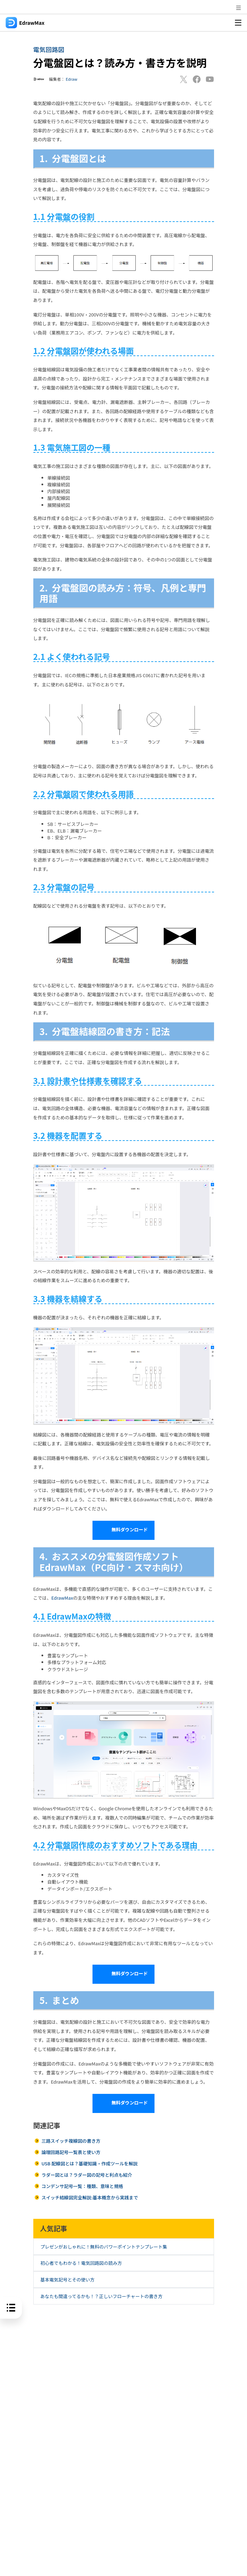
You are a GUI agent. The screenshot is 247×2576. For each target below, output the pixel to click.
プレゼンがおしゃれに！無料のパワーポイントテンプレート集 (103, 2246)
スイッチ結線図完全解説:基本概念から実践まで (89, 2197)
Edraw (72, 79)
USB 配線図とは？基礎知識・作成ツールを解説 (89, 2163)
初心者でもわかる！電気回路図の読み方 (81, 2263)
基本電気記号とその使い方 (67, 2279)
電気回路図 (48, 49)
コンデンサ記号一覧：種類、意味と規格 (82, 2186)
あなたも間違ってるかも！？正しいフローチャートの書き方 (101, 2296)
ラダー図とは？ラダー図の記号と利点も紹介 (86, 2174)
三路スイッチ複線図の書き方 (70, 2140)
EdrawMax (62, 1597)
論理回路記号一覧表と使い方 (70, 2152)
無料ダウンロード (123, 1530)
